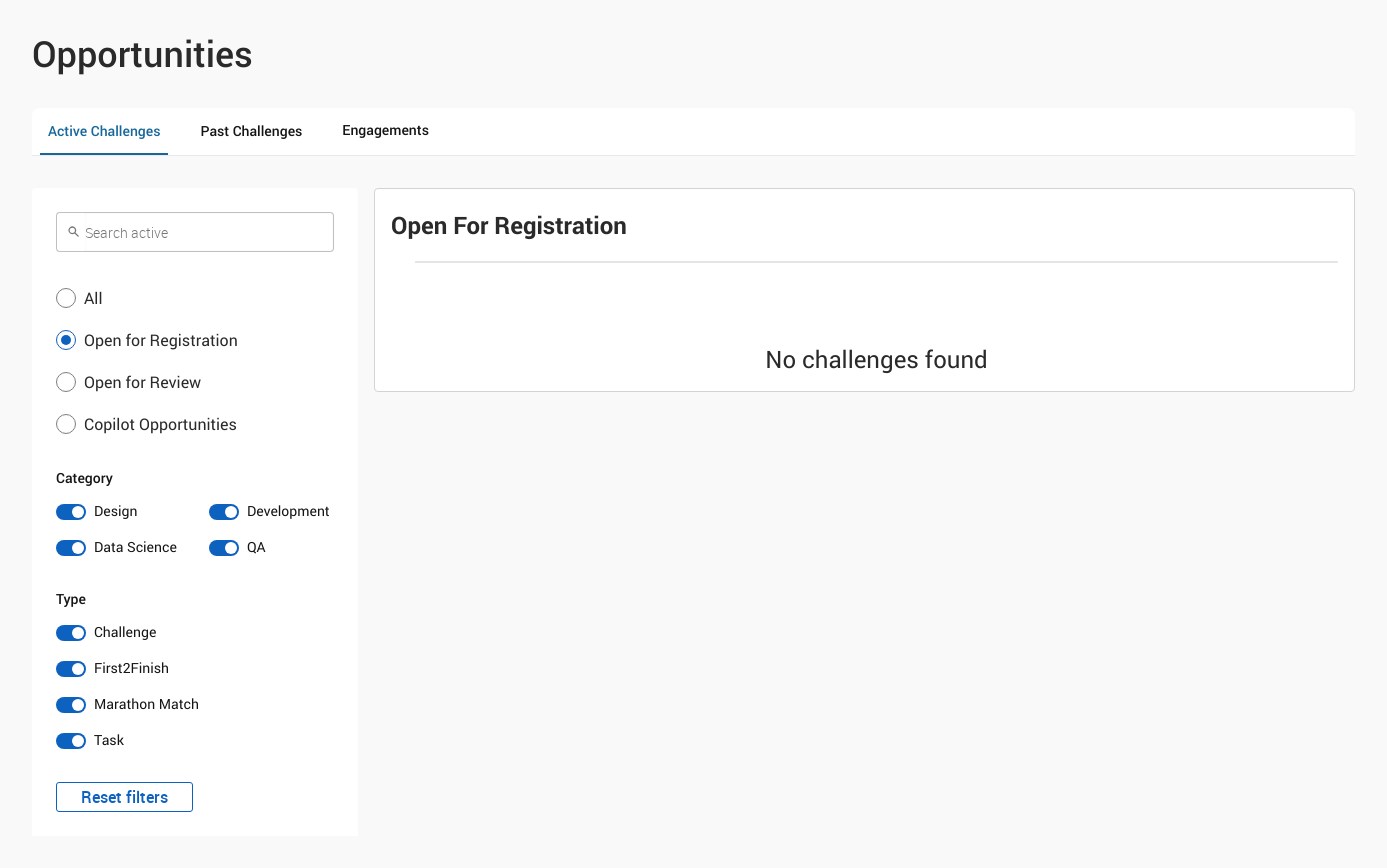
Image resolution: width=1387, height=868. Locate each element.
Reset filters (124, 797)
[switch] (118, 512)
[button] (195, 298)
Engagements (385, 130)
